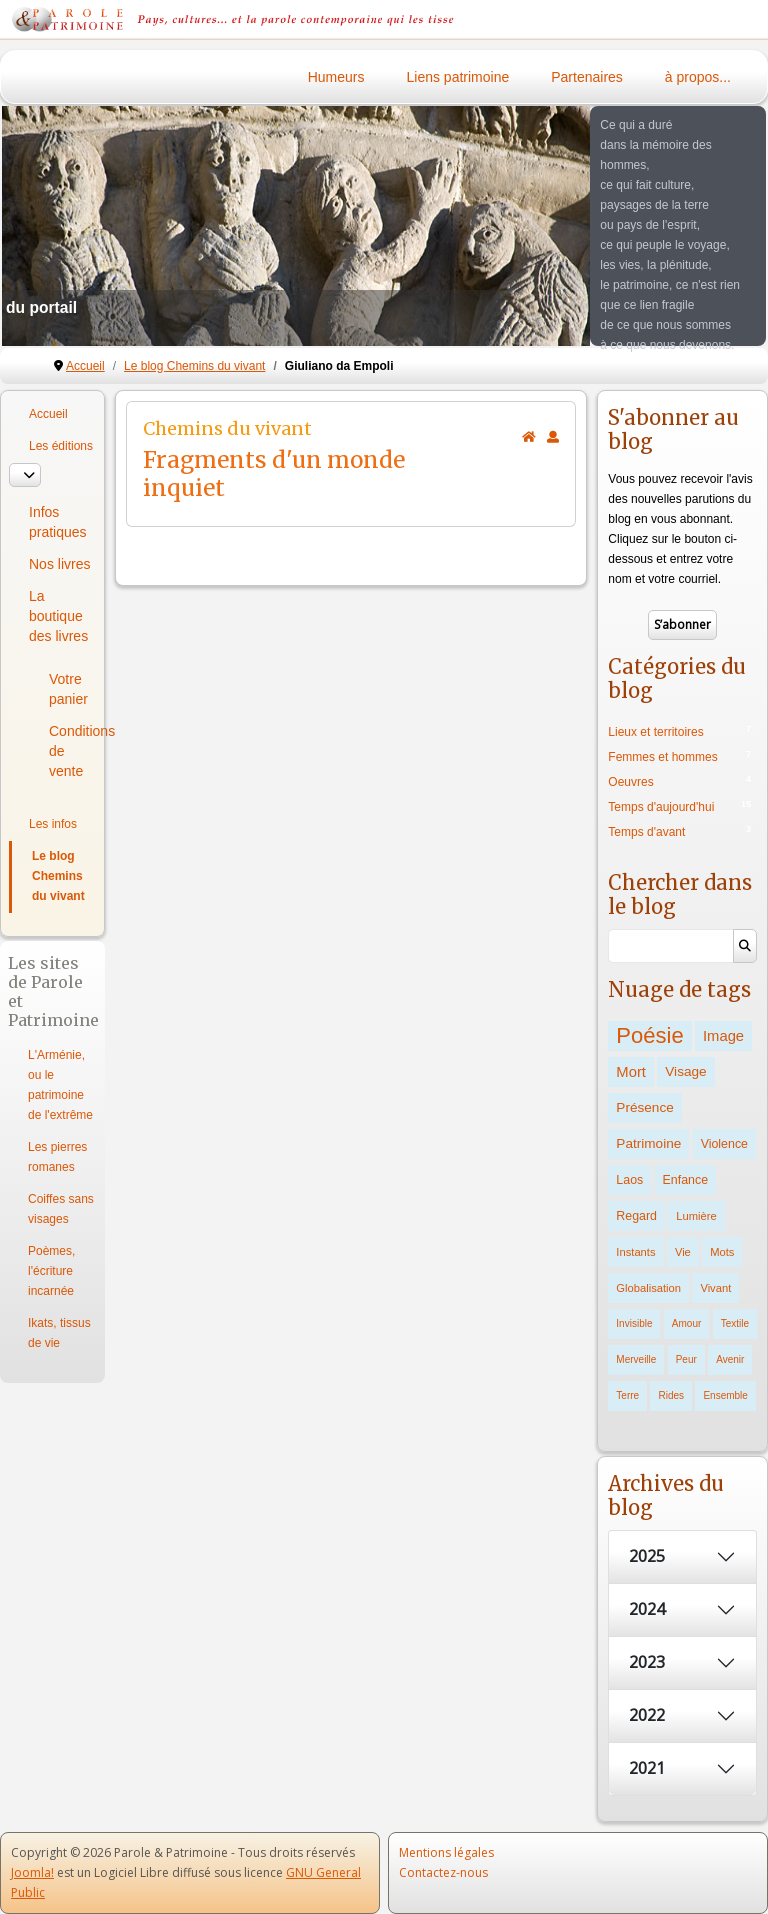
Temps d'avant (646, 832)
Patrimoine (648, 1143)
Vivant (715, 1288)
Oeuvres (630, 782)
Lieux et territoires (655, 732)
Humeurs (336, 77)
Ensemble (725, 1395)
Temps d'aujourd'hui (661, 807)
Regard (636, 1216)
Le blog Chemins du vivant (58, 876)
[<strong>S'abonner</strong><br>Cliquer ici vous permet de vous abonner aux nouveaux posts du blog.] (553, 437)
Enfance (685, 1180)
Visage (685, 1071)
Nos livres (59, 564)
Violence (724, 1144)
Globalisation (648, 1288)
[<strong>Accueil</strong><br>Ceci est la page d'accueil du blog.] (529, 437)
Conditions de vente (72, 751)
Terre (627, 1395)
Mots (722, 1252)
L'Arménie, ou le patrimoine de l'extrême (60, 1085)
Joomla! (32, 1872)
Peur (686, 1359)
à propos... (698, 77)
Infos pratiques (58, 522)
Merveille (636, 1359)
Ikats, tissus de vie (59, 1333)
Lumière (696, 1216)
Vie (683, 1252)
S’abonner (682, 624)
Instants (635, 1252)
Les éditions (61, 446)
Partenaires (587, 77)
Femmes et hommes (662, 757)
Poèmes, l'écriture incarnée (51, 1271)
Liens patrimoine (458, 77)
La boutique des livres (58, 616)
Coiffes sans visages (61, 1209)
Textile (735, 1323)
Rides (671, 1395)
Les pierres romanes (57, 1157)
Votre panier (68, 689)
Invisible (634, 1323)
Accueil (48, 414)
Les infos (53, 824)
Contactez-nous (443, 1872)
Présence (644, 1107)
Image (723, 1036)
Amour (686, 1323)
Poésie (649, 1035)
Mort (631, 1072)
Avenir (730, 1359)
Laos (629, 1180)
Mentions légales (446, 1852)
